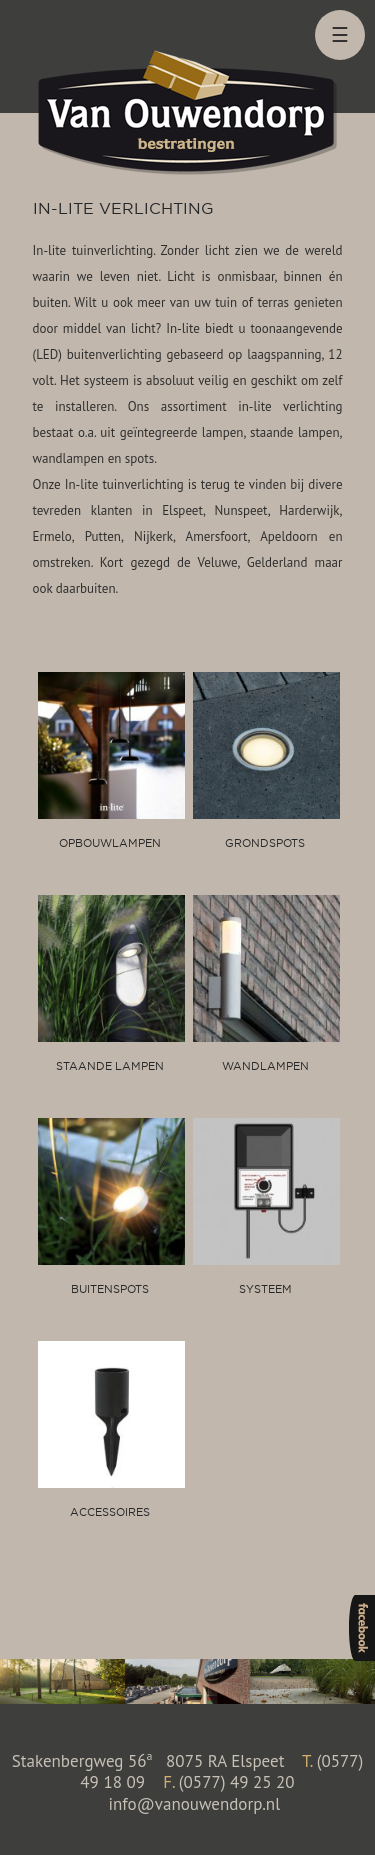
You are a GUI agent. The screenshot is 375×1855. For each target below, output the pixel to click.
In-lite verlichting (123, 208)
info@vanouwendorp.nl (194, 1804)
